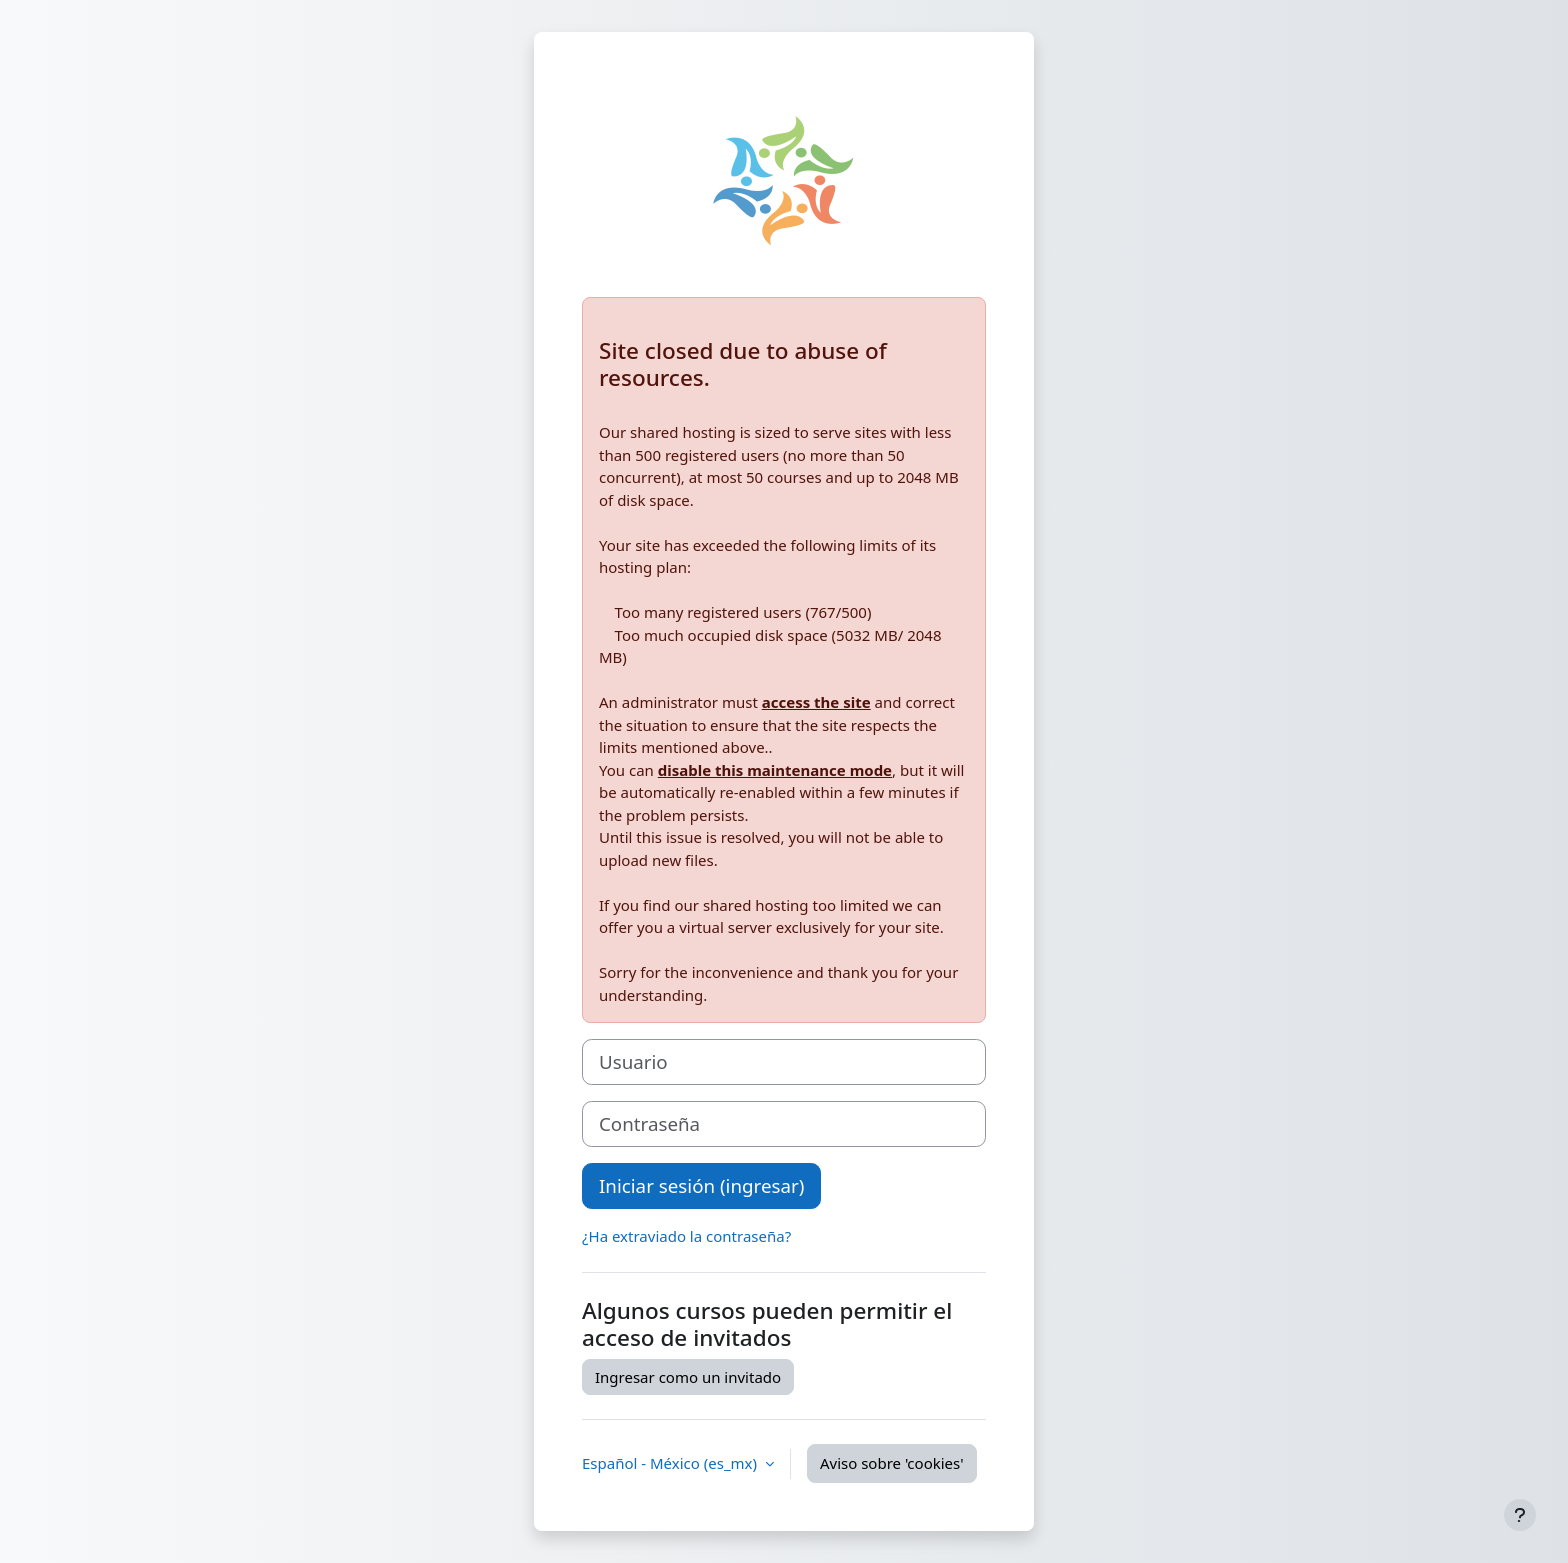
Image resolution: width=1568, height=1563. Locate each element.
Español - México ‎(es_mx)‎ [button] (671, 1463)
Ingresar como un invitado (688, 1377)
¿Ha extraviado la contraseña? (686, 1236)
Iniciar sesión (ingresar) (701, 1185)
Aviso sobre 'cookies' (892, 1463)
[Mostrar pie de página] (1520, 1515)
